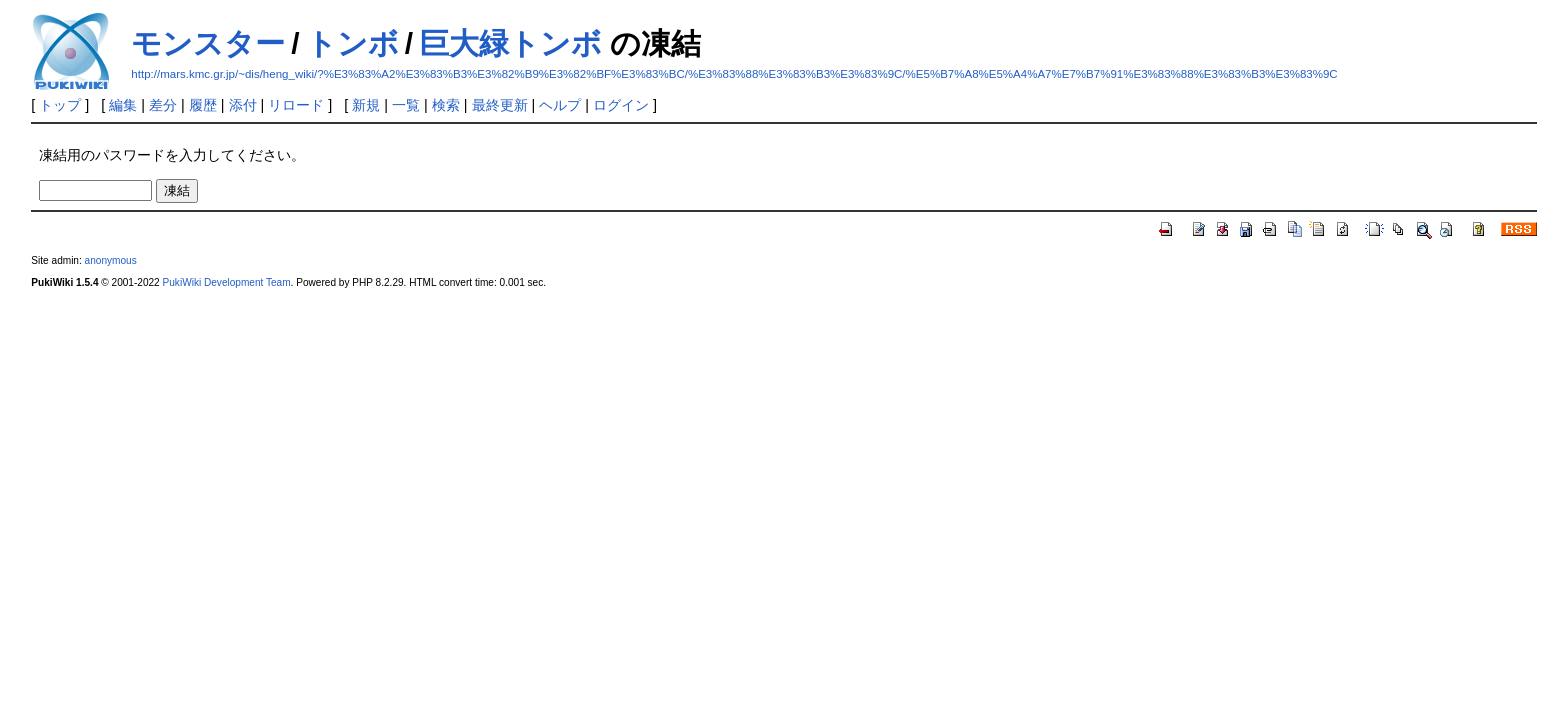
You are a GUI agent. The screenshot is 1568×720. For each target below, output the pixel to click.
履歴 (203, 105)
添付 (243, 105)
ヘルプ (560, 105)
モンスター (208, 43)
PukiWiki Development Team (227, 282)
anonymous (111, 260)
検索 (446, 105)
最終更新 (500, 105)
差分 (163, 105)
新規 (366, 105)
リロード (296, 105)
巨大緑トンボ (510, 43)
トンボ (352, 43)
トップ (60, 105)
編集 (123, 105)
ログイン (621, 105)
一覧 (406, 105)
